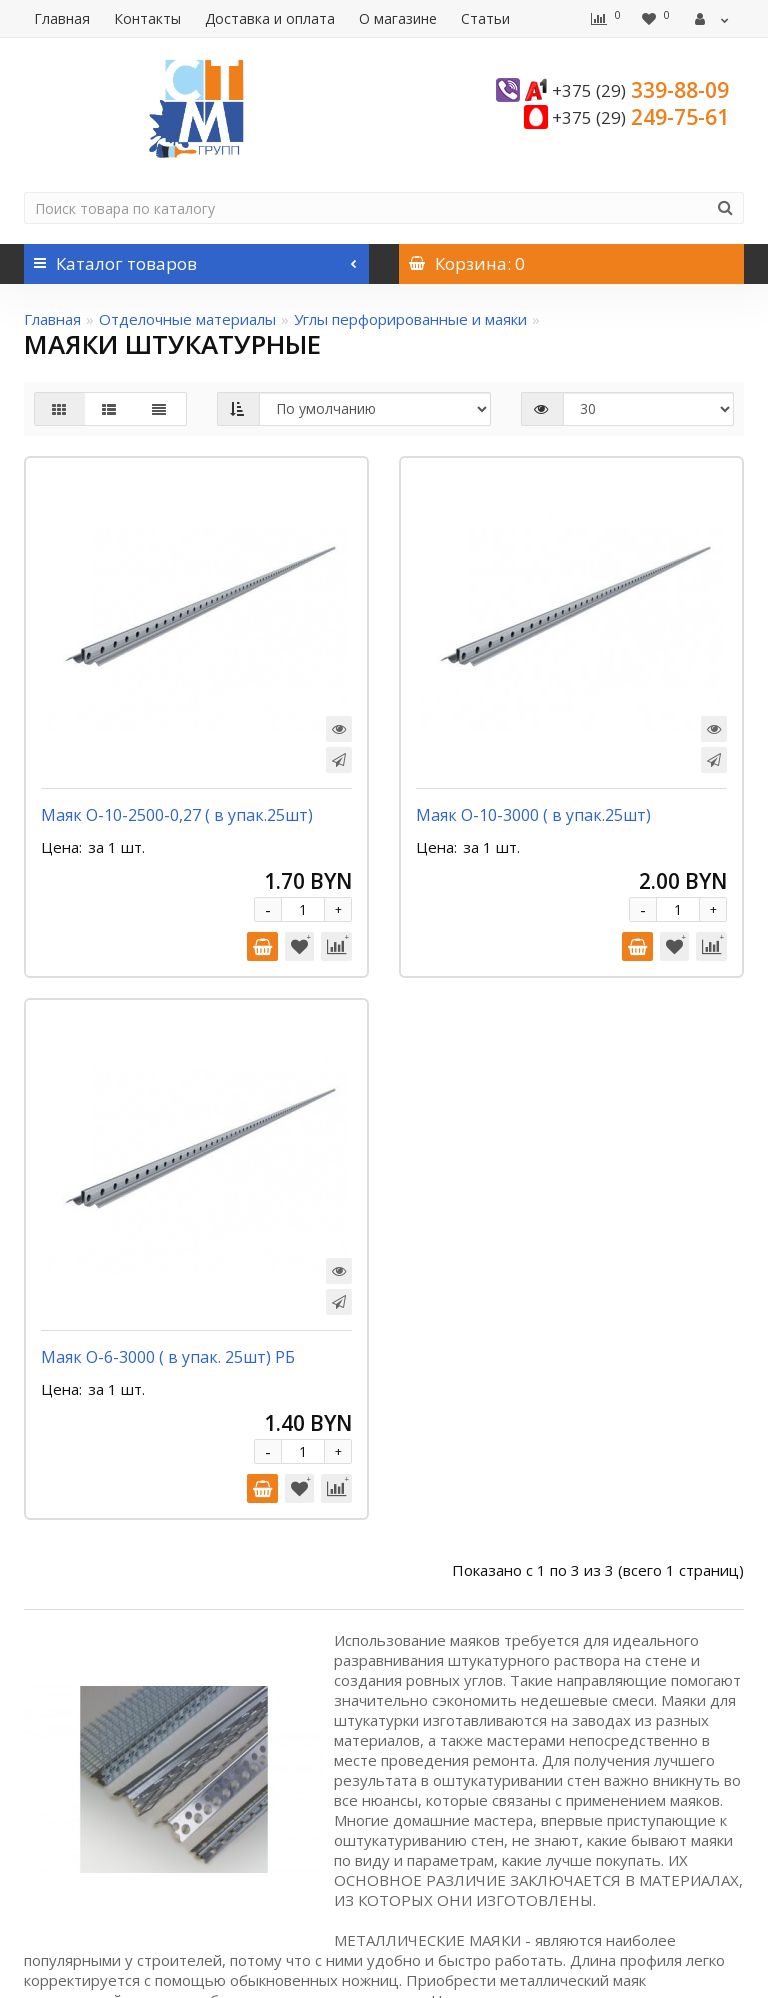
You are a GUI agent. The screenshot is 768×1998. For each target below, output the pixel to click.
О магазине (398, 18)
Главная (62, 18)
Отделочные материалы (187, 319)
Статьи (485, 18)
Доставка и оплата (270, 18)
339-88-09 (640, 90)
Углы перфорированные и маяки (410, 319)
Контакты (147, 18)
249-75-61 (640, 117)
